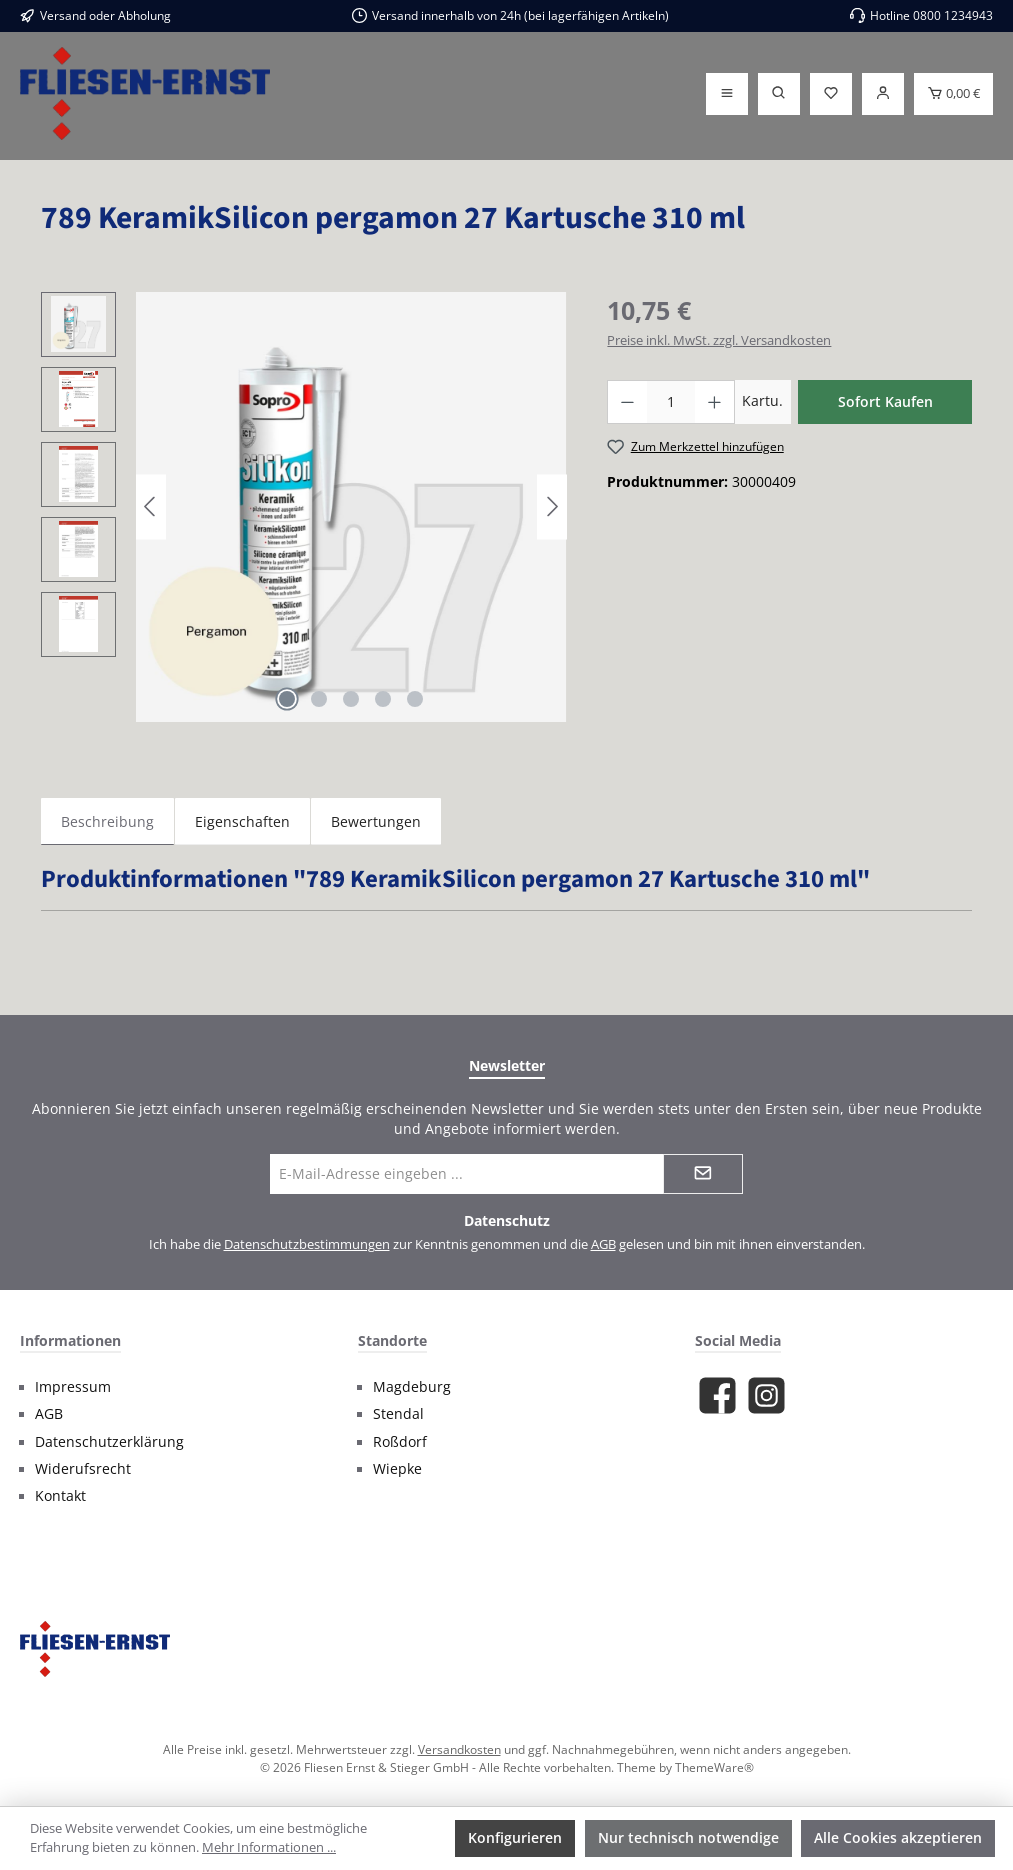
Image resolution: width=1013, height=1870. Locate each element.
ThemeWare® (714, 1767)
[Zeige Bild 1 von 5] (287, 699)
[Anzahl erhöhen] (715, 402)
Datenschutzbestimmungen (307, 1244)
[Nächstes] (552, 506)
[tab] (107, 821)
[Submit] (703, 1174)
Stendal (398, 1414)
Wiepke (397, 1469)
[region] (304, 507)
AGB (603, 1244)
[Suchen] (779, 94)
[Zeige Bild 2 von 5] (319, 699)
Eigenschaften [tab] (242, 821)
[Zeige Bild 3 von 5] (351, 699)
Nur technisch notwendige (688, 1837)
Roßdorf (400, 1442)
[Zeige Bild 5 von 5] (415, 699)
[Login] (883, 94)
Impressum (73, 1387)
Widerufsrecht (83, 1469)
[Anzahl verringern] (627, 402)
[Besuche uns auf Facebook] (717, 1395)
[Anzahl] (671, 402)
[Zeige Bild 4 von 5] (383, 699)
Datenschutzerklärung (109, 1442)
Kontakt (60, 1496)
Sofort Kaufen (885, 401)
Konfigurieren (515, 1837)
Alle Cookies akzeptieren (898, 1837)
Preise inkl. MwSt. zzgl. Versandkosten (719, 340)
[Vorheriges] (151, 506)
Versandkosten (459, 1749)
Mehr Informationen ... (269, 1847)
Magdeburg (412, 1387)
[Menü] (727, 94)
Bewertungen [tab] (376, 821)
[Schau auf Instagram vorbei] (766, 1395)
